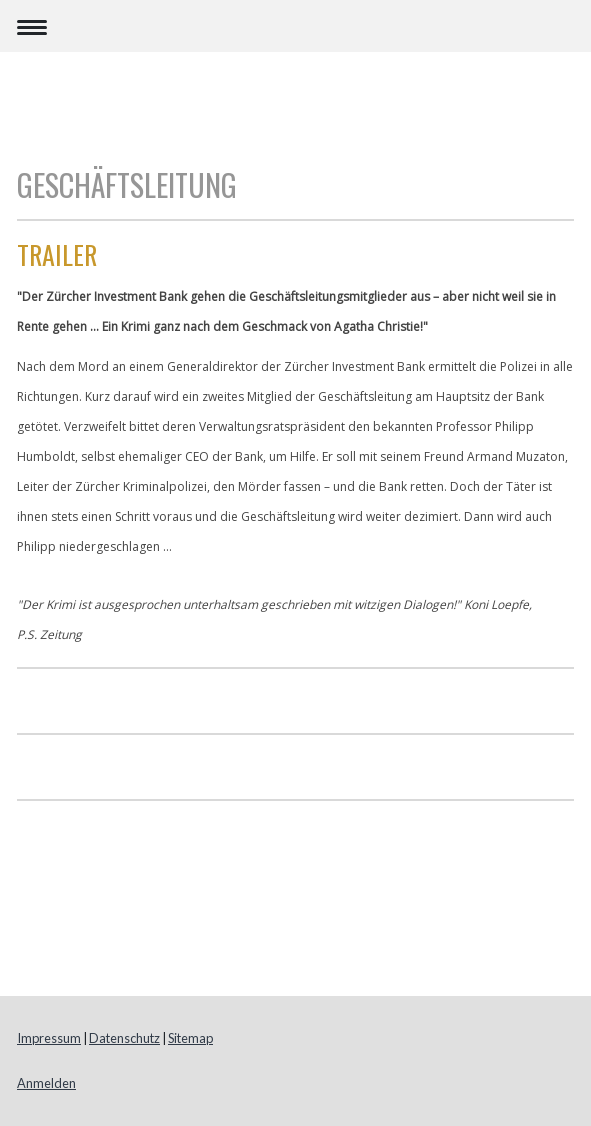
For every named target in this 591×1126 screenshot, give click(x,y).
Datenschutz (124, 1038)
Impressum (49, 1038)
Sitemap (190, 1038)
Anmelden (46, 1083)
